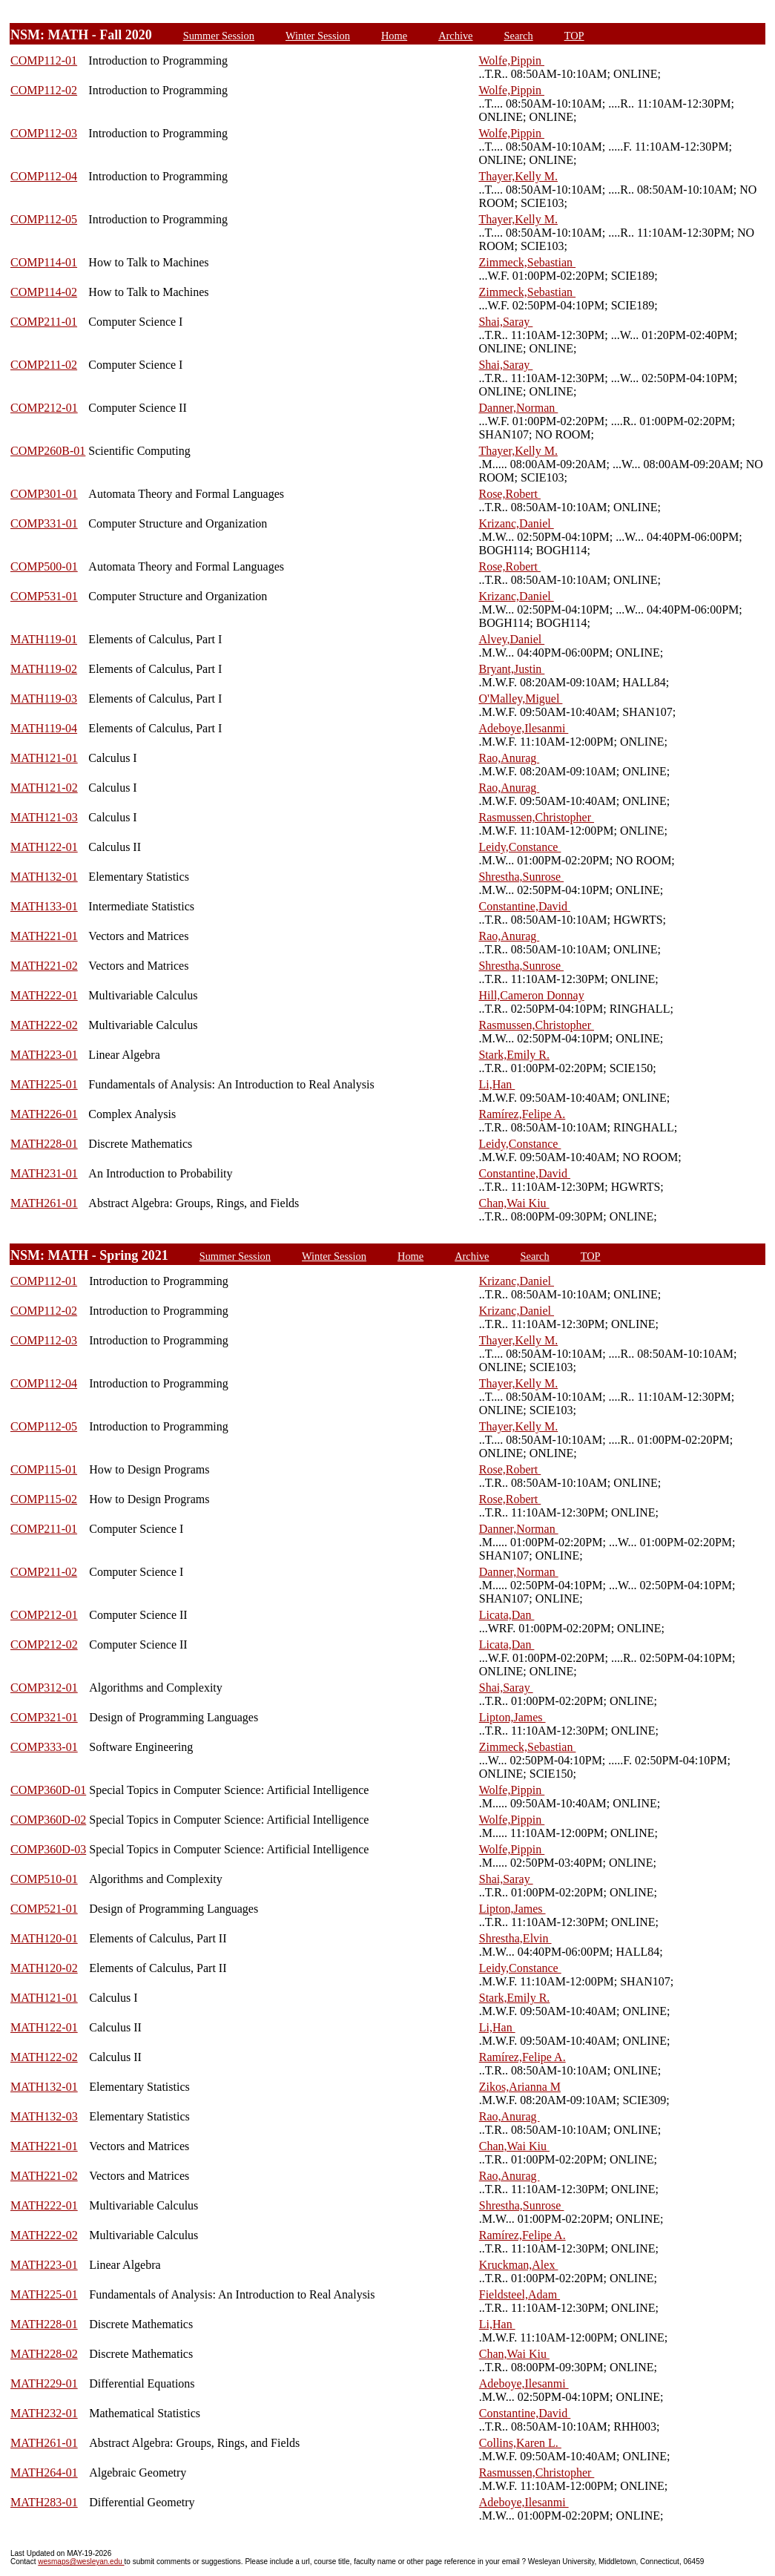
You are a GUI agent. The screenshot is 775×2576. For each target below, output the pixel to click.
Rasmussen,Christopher (536, 817)
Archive (455, 36)
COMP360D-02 (48, 1819)
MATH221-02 (44, 965)
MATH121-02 (44, 787)
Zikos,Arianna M (520, 2086)
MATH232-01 (44, 2413)
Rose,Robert (509, 493)
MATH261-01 (44, 1203)
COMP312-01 (44, 1687)
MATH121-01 (44, 758)
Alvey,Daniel (511, 639)
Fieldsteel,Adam (519, 2294)
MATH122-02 (44, 2057)
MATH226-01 (44, 1114)
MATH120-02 (44, 1968)
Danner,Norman (518, 407)
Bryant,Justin (511, 669)
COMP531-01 (44, 596)
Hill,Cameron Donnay (531, 995)
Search (518, 36)
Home (394, 36)
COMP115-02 (43, 1499)
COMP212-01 (44, 407)
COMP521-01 (44, 1908)
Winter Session (318, 36)
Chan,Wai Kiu (513, 1203)
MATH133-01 (44, 906)
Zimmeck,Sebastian (527, 262)
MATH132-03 (44, 2116)
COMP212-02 (44, 1644)
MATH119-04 (43, 728)
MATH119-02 (43, 669)
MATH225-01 (44, 1084)
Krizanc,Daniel (515, 523)
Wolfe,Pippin (511, 60)
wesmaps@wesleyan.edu (81, 2561)
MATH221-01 (44, 936)
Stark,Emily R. (514, 1054)
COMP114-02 (43, 292)
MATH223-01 (44, 1054)
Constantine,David (524, 906)
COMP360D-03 (48, 1849)
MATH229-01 (44, 2383)
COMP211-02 (43, 364)
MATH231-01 (44, 1173)
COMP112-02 (43, 90)
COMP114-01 (43, 262)
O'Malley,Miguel (520, 698)
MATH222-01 (44, 995)
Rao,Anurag (508, 758)
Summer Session (218, 36)
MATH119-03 (43, 698)
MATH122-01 (44, 847)
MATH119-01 (43, 639)
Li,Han (496, 1084)
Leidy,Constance (519, 847)
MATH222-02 (44, 1025)
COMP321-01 (44, 1717)
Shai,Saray (505, 321)
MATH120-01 (44, 1938)
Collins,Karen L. (520, 2443)
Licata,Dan (507, 1615)
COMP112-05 (43, 219)
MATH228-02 (44, 2353)
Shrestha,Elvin (515, 1938)
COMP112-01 (43, 60)
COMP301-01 (44, 493)
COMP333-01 (44, 1747)
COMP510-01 (44, 1879)
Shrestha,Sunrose (521, 876)
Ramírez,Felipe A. (521, 1114)
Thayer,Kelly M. (517, 176)
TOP (574, 36)
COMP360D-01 (48, 1790)
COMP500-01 (44, 566)
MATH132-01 (44, 876)
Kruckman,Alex (518, 2264)
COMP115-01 (43, 1469)
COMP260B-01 (47, 450)
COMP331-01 (44, 523)
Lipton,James (512, 1717)
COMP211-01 (43, 321)
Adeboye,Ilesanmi (523, 728)
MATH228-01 (44, 1143)
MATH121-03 (44, 817)
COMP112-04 (43, 176)
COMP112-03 (43, 133)
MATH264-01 (44, 2472)
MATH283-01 (44, 2502)
